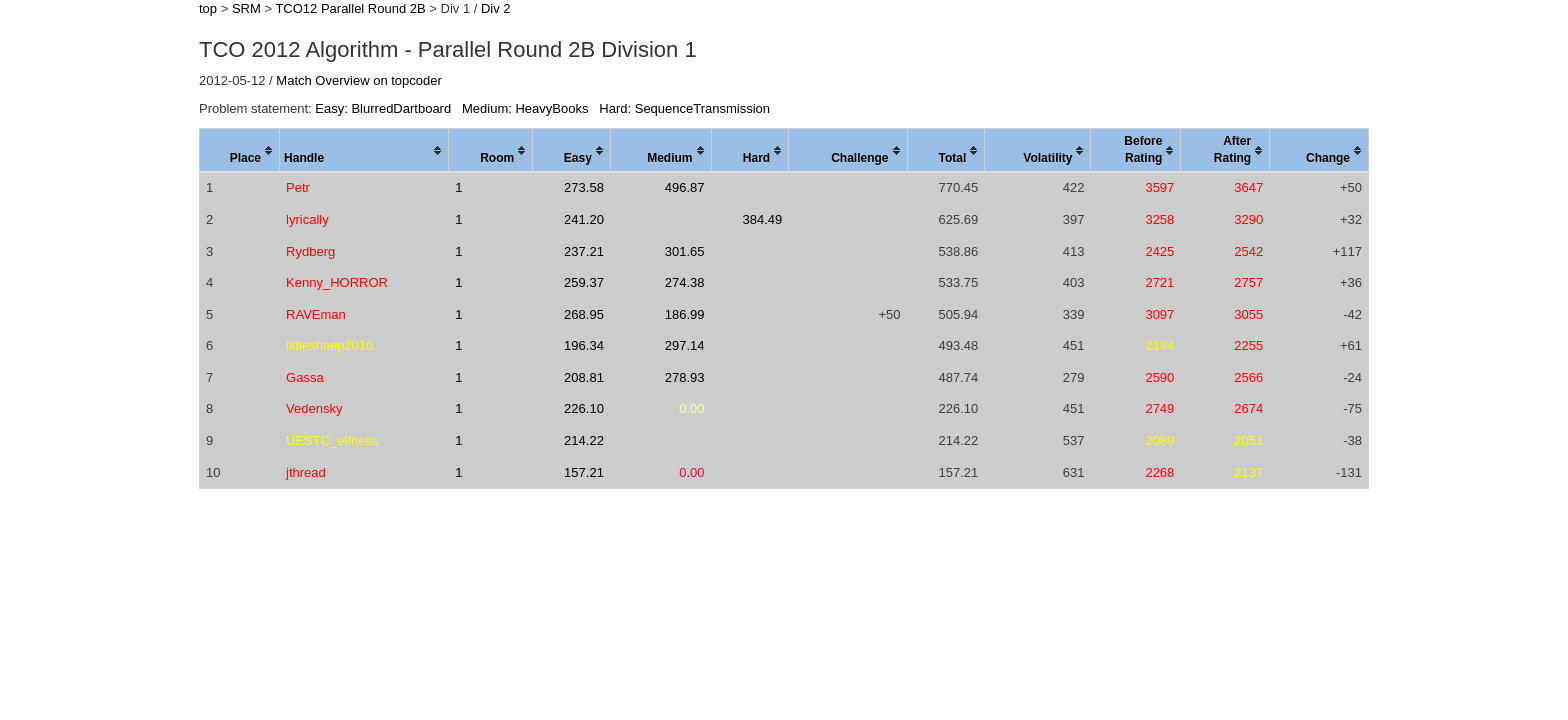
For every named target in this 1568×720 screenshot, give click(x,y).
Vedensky (314, 408)
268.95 (584, 314)
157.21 (584, 472)
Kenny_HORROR (337, 282)
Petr (298, 187)
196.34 (584, 345)
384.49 (762, 219)
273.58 (584, 187)
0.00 (691, 408)
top (208, 8)
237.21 (584, 251)
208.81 (584, 377)
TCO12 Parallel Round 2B (350, 8)
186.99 (685, 314)
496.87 (685, 187)
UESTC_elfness (332, 440)
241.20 (584, 219)
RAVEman (316, 314)
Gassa (305, 377)
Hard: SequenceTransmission (684, 108)
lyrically (307, 219)
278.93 (685, 377)
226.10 (584, 408)
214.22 (584, 440)
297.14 (685, 345)
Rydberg (310, 251)
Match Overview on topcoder (358, 80)
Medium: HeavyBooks (525, 108)
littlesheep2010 (329, 345)
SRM (246, 8)
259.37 (584, 282)
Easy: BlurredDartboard (383, 108)
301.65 (685, 251)
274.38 (685, 282)
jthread (306, 472)
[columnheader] (240, 151)
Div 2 (496, 8)
